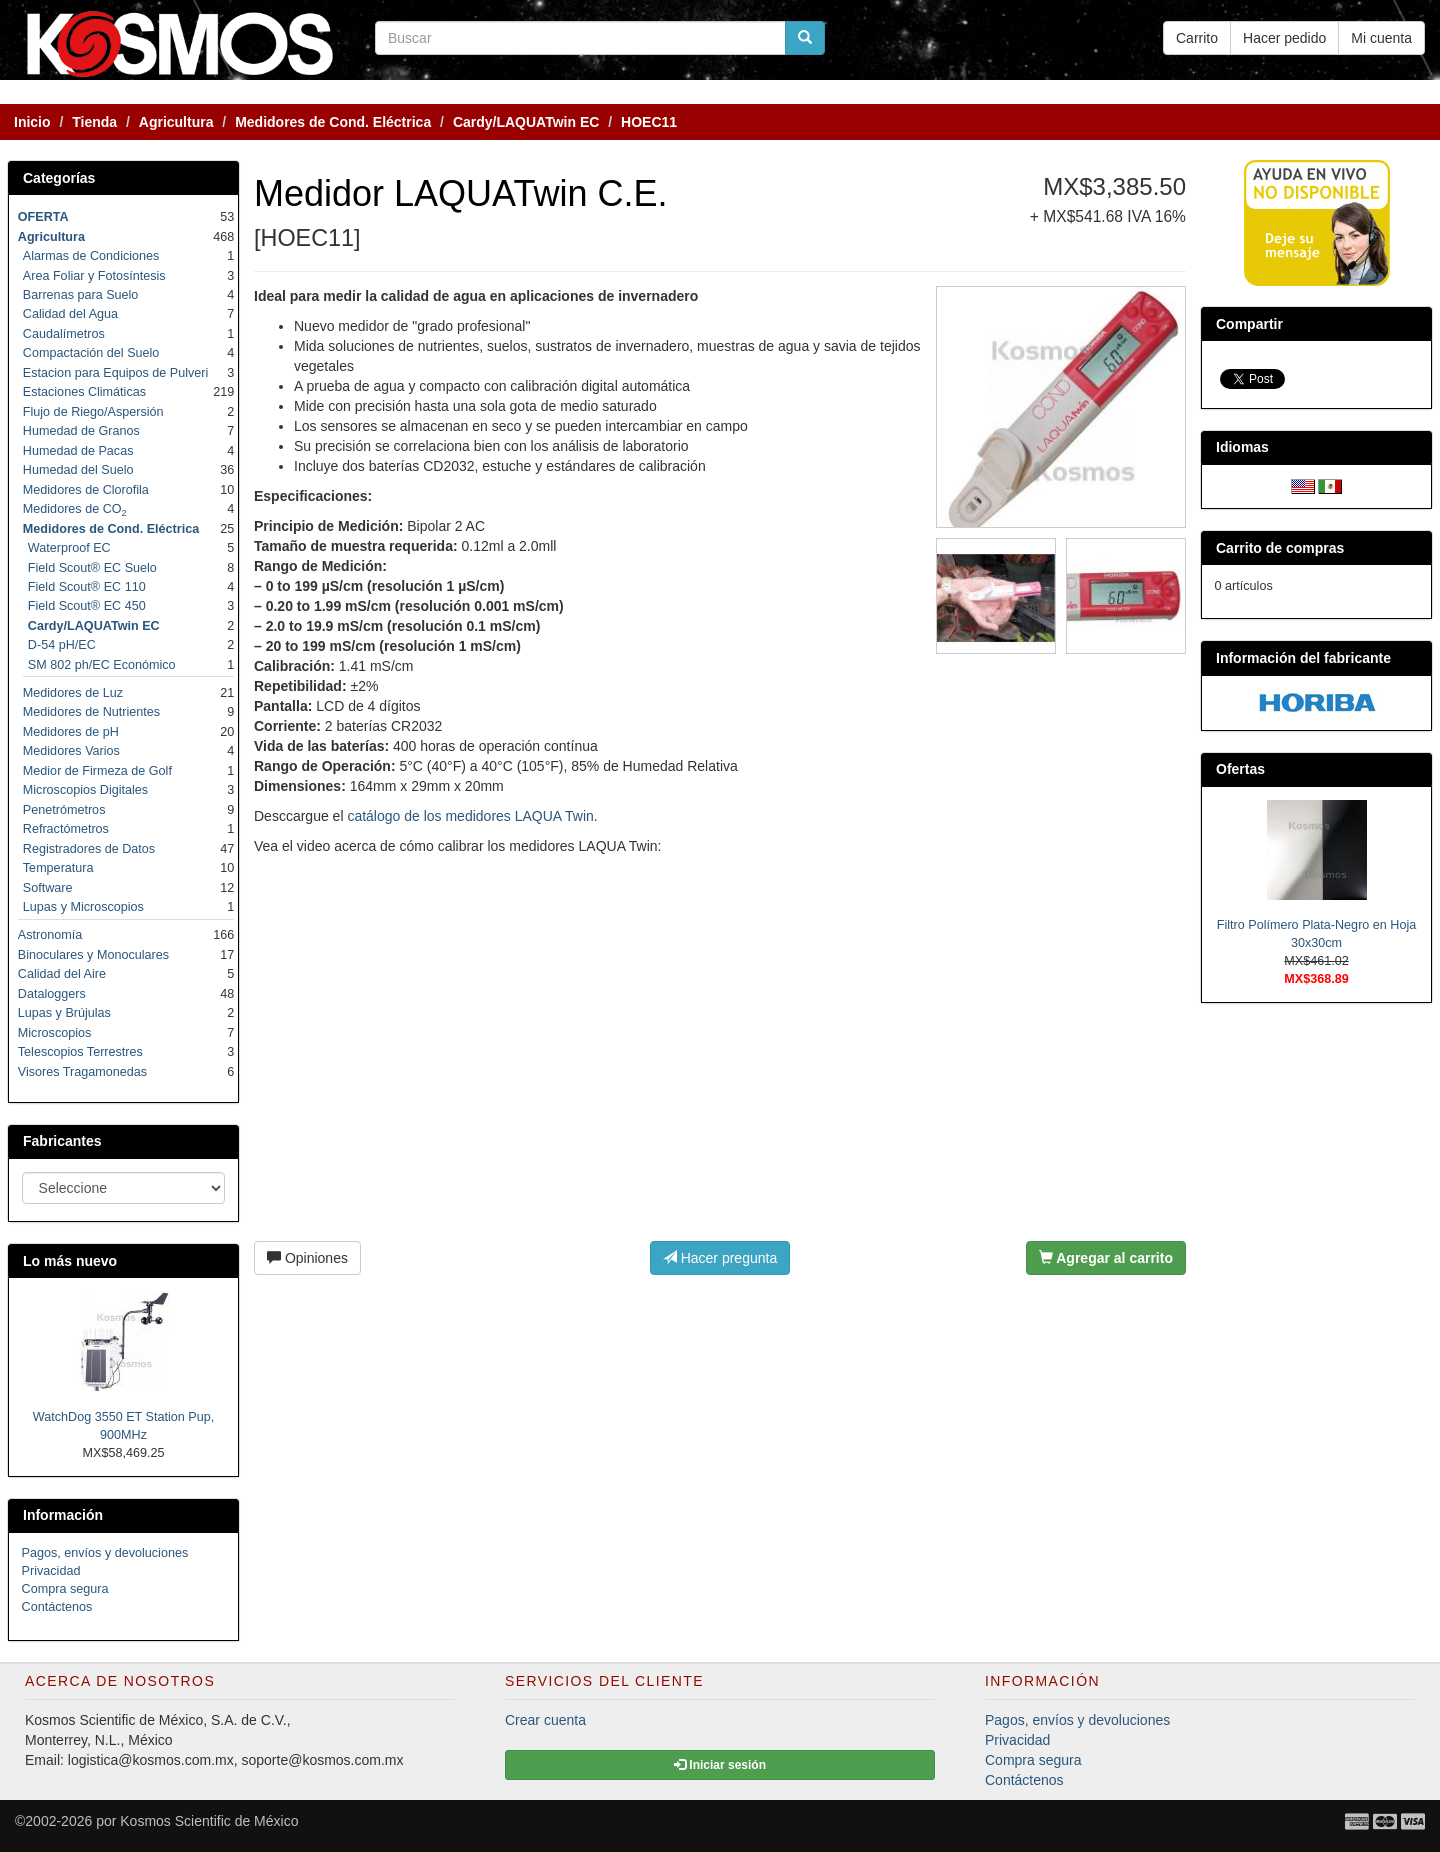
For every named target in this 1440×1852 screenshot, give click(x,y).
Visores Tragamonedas (82, 1072)
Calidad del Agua (70, 314)
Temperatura (58, 868)
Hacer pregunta (720, 1258)
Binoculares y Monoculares (93, 955)
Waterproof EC (69, 548)
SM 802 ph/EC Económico (102, 665)
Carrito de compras (1280, 548)
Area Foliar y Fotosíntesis (94, 276)
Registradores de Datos (89, 849)
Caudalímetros (64, 334)
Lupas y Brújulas (64, 1013)
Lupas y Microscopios (83, 907)
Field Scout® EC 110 (87, 587)
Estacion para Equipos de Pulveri (116, 373)
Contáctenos (57, 1607)
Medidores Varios (71, 751)
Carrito (1197, 38)
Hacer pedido (1284, 38)
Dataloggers (52, 994)
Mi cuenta (1381, 38)
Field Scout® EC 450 (87, 606)
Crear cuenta (545, 1720)
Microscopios (54, 1033)
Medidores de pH (71, 732)
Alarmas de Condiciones (91, 256)
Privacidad (51, 1571)
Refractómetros (66, 829)
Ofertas (1240, 769)
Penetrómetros (64, 810)
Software (48, 888)
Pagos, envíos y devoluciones (105, 1553)
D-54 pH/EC (62, 645)
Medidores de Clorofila (86, 490)
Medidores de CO (75, 509)
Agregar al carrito (1106, 1258)
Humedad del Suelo (78, 470)
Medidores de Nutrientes (91, 712)
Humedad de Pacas (78, 451)
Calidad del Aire (62, 974)
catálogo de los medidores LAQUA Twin (470, 816)
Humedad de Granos (81, 431)
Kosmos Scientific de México (209, 1821)
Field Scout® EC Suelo (92, 568)
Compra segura (65, 1589)
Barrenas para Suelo (81, 295)
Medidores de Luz (73, 693)
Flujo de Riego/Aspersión (93, 412)
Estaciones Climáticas (84, 392)
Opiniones (307, 1258)
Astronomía (50, 935)
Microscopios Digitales (85, 790)
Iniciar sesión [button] (720, 1765)
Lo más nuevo (70, 1261)
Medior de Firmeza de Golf (97, 771)
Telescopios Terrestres (80, 1052)
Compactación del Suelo (91, 353)
